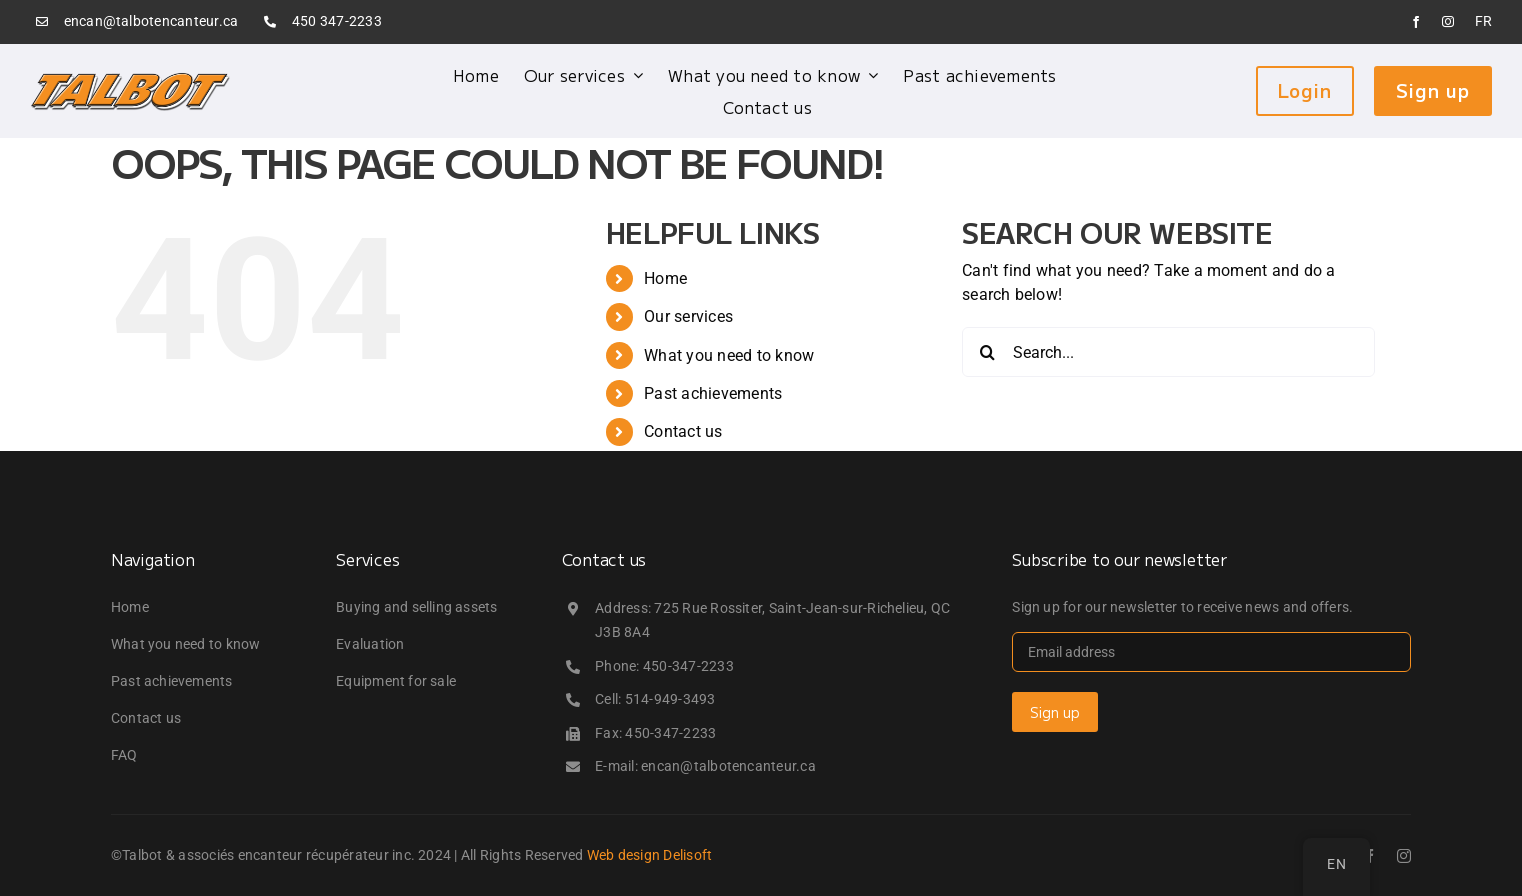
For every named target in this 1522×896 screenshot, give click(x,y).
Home (665, 278)
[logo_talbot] (130, 78)
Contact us (683, 431)
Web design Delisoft (650, 855)
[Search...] (1168, 352)
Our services (688, 316)
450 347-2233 (337, 21)
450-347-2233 (688, 666)
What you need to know (729, 355)
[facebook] (1416, 22)
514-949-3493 (670, 699)
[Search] (987, 352)
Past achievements (713, 393)
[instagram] (1448, 22)
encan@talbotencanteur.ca (151, 21)
